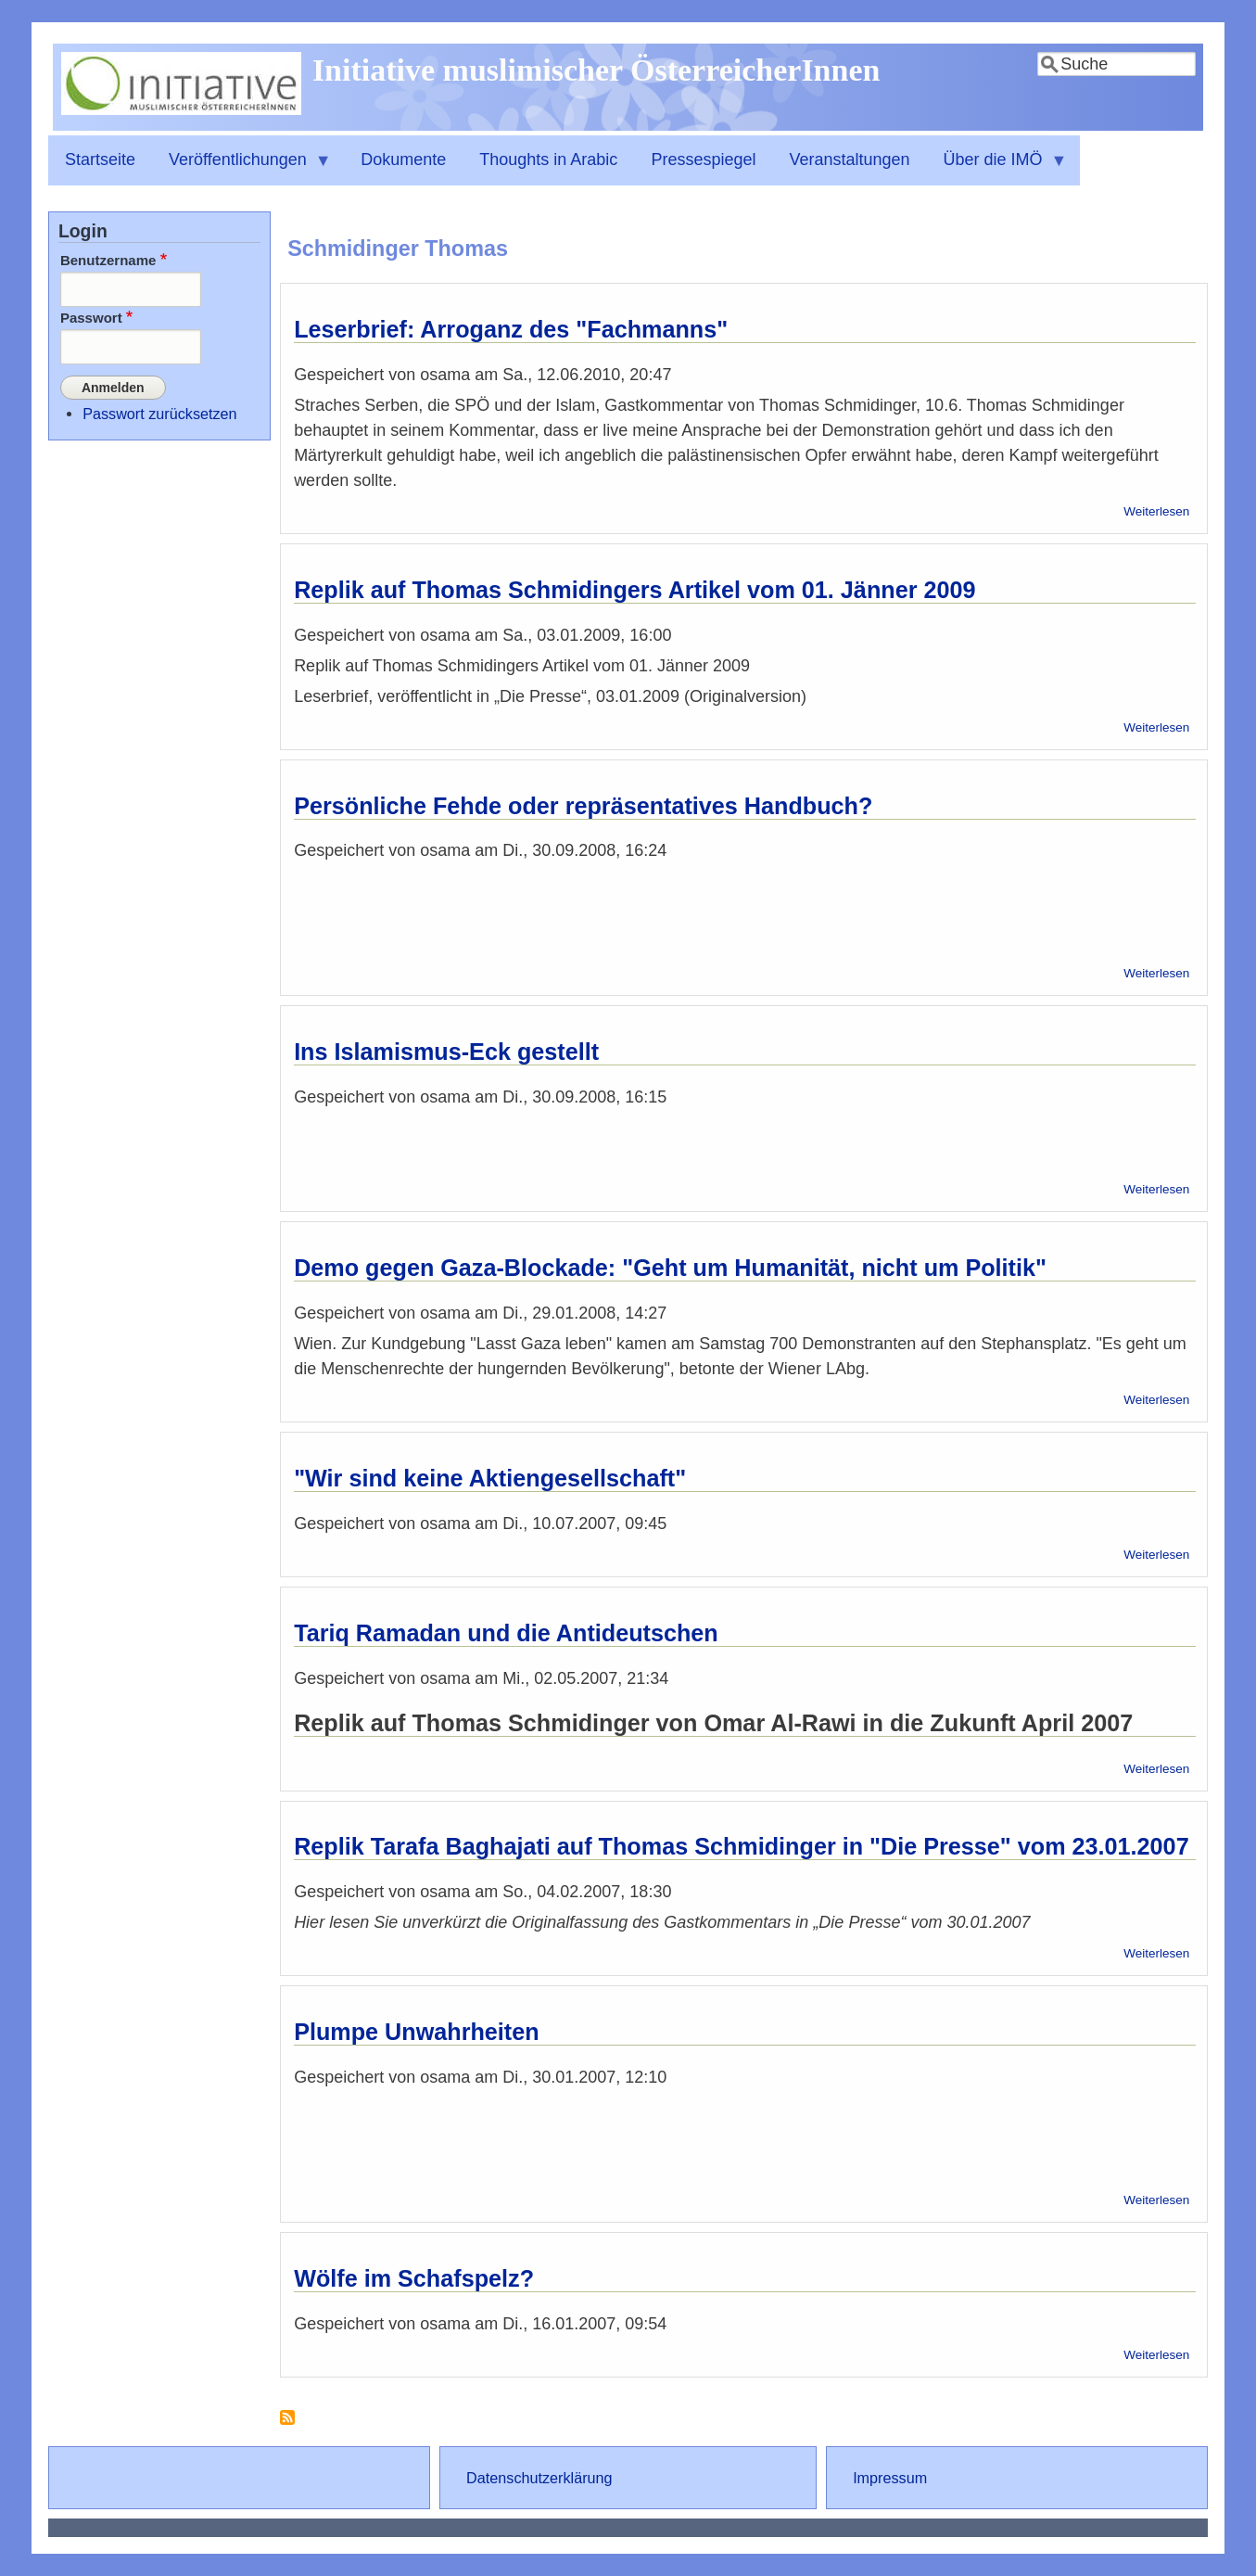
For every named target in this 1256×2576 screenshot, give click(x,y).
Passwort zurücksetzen (159, 412)
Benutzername (108, 260)
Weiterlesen (1156, 511)
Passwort (91, 317)
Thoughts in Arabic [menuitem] (548, 159)
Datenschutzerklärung (539, 2477)
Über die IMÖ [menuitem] (997, 167)
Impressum (890, 2477)
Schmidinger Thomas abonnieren (287, 2424)
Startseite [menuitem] (100, 159)
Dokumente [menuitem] (403, 159)
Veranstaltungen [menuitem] (849, 159)
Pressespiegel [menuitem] (703, 159)
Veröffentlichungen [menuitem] (242, 167)
